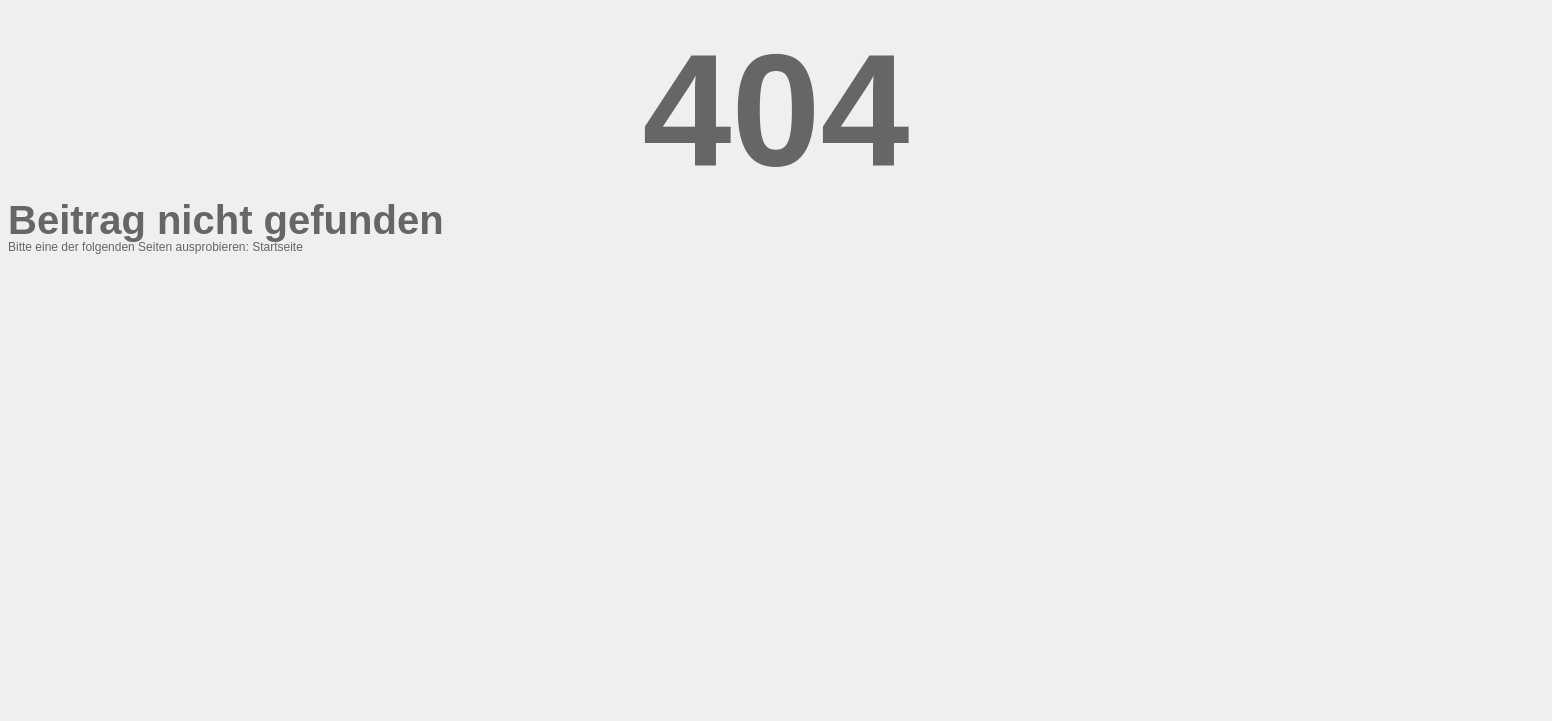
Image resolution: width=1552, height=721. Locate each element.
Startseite (277, 247)
